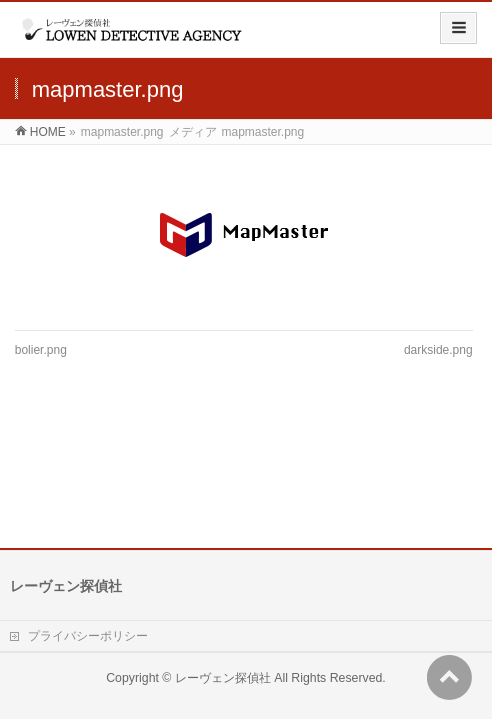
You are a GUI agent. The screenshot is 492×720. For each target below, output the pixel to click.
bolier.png (41, 350)
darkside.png (438, 350)
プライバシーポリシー (88, 517)
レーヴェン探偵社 (223, 559)
